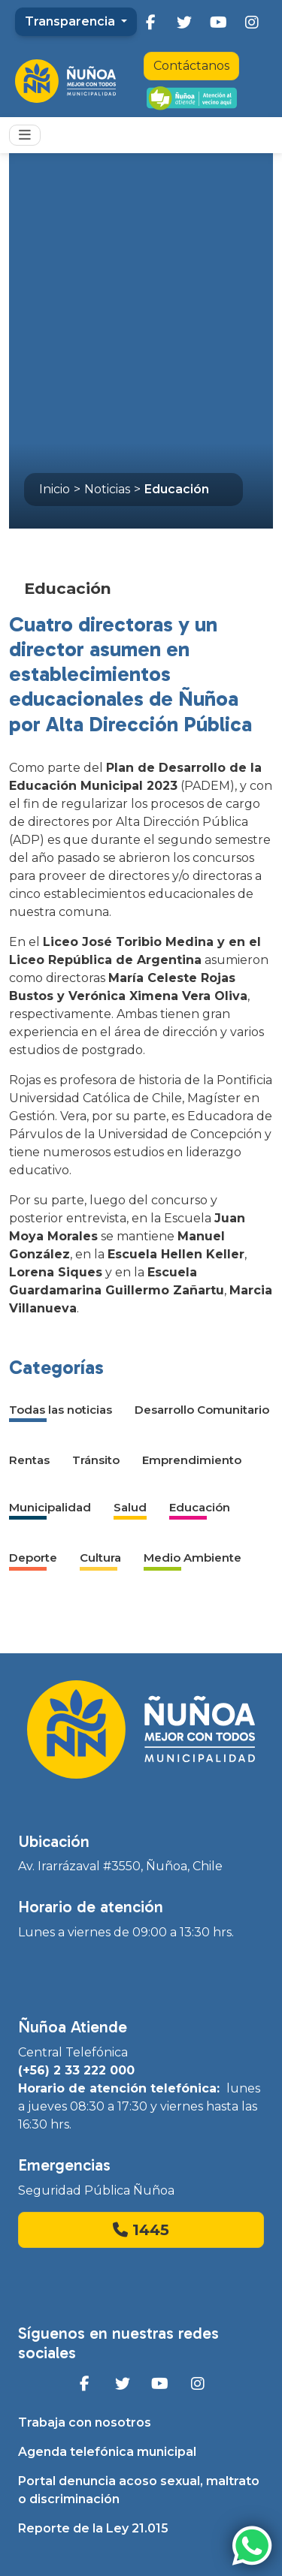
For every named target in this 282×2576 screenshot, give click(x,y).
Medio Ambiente (192, 1557)
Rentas (29, 1460)
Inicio (54, 489)
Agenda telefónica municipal (107, 2452)
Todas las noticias (60, 1409)
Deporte (33, 1557)
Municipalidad (50, 1507)
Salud (130, 1507)
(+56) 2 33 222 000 (76, 2070)
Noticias (107, 489)
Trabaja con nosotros (84, 2422)
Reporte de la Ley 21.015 (93, 2528)
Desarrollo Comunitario (202, 1409)
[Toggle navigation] (25, 135)
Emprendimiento (191, 1460)
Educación (176, 489)
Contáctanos (191, 66)
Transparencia (71, 21)
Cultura (100, 1557)
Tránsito (96, 1460)
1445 (141, 2230)
